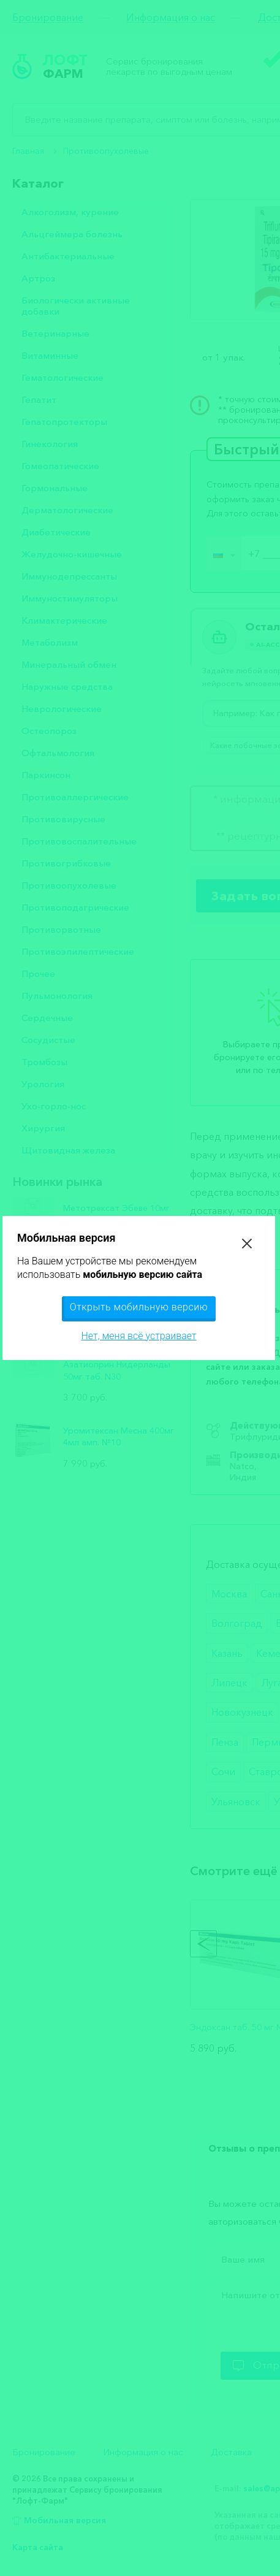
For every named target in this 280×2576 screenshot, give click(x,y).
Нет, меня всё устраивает (138, 1336)
